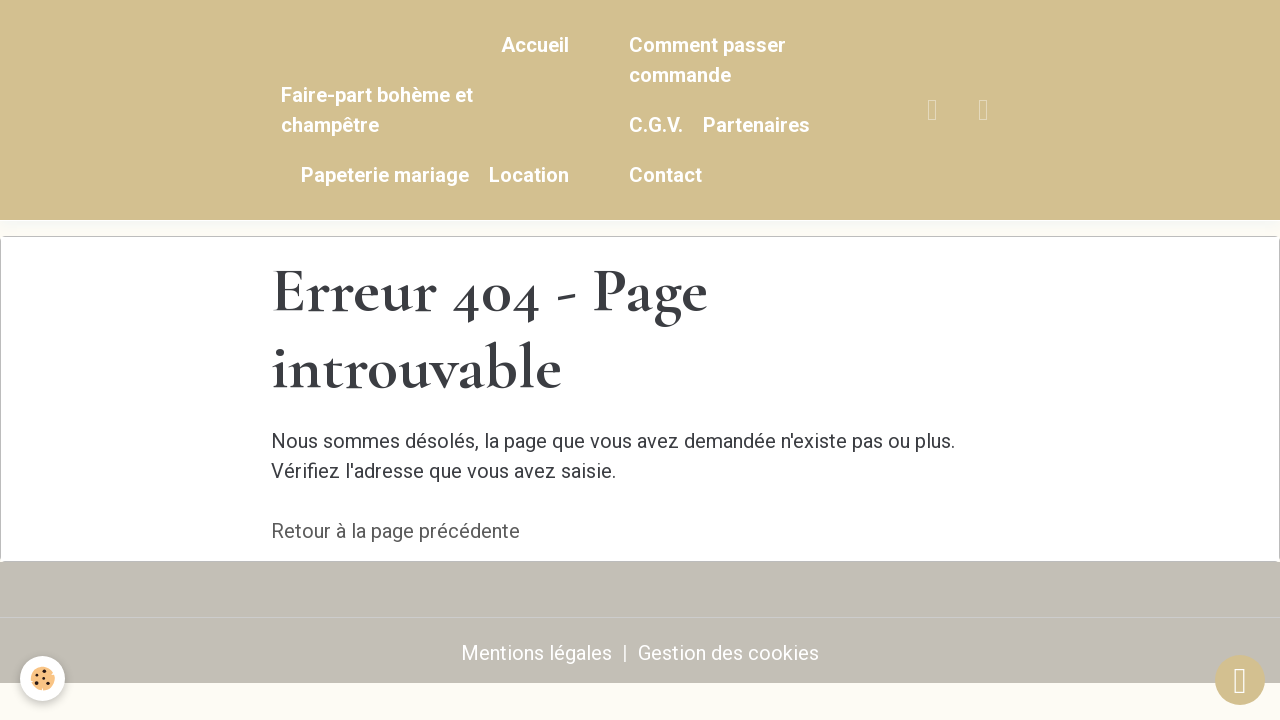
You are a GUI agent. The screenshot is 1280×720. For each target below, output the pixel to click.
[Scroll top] (1240, 680)
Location (529, 175)
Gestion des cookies (728, 653)
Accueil (535, 45)
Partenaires (756, 125)
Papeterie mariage (385, 175)
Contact (665, 175)
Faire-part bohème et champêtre (377, 110)
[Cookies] (42, 678)
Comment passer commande (707, 60)
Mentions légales (536, 653)
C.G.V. (656, 125)
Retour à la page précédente (395, 531)
